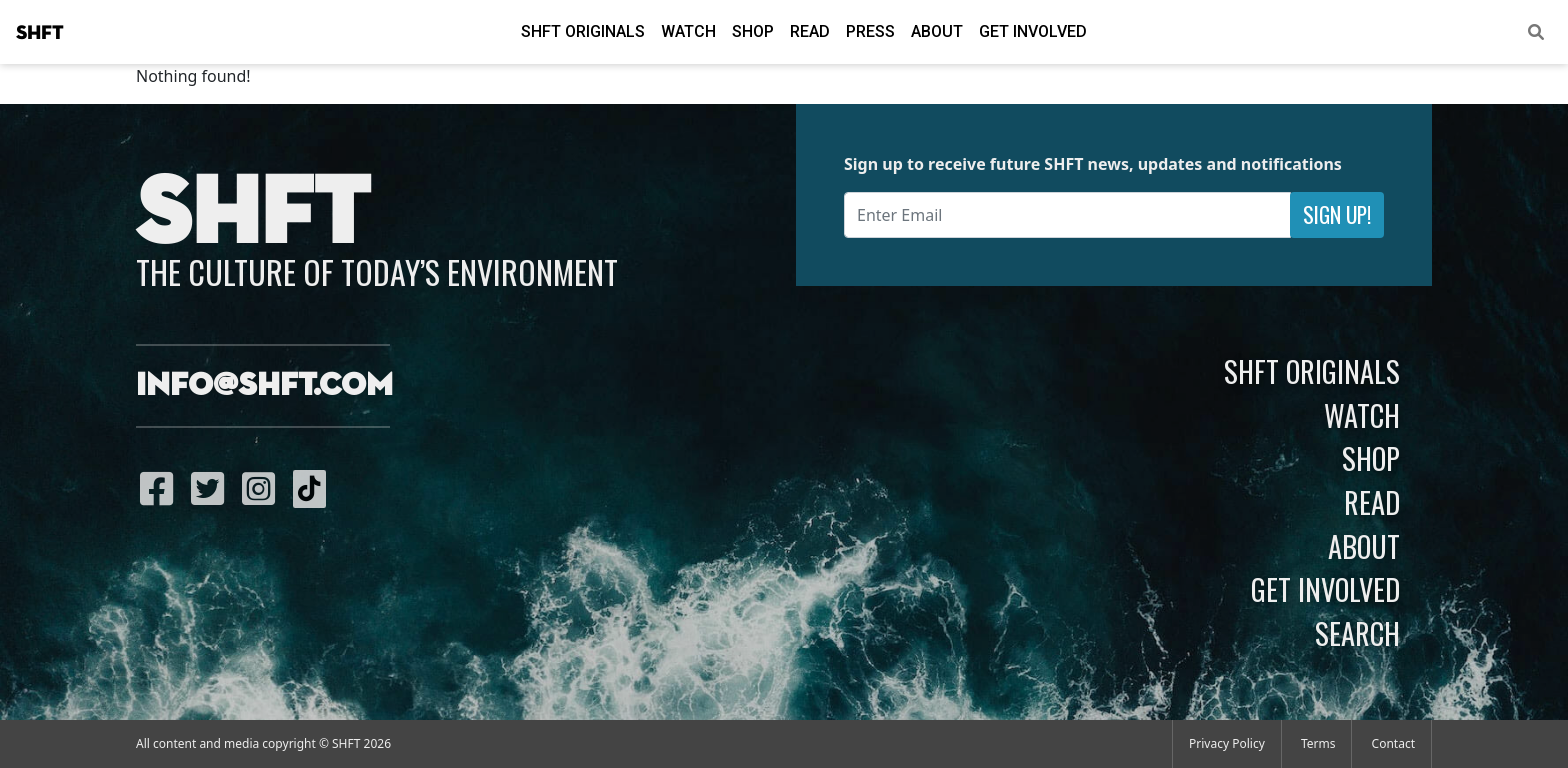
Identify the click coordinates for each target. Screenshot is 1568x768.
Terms (1318, 743)
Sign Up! (1337, 214)
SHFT (40, 33)
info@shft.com (264, 386)
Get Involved (1033, 31)
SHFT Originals (583, 31)
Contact (1393, 743)
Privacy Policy (1227, 743)
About (937, 31)
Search (1357, 633)
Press (870, 31)
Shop (753, 31)
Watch (688, 31)
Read (810, 31)
